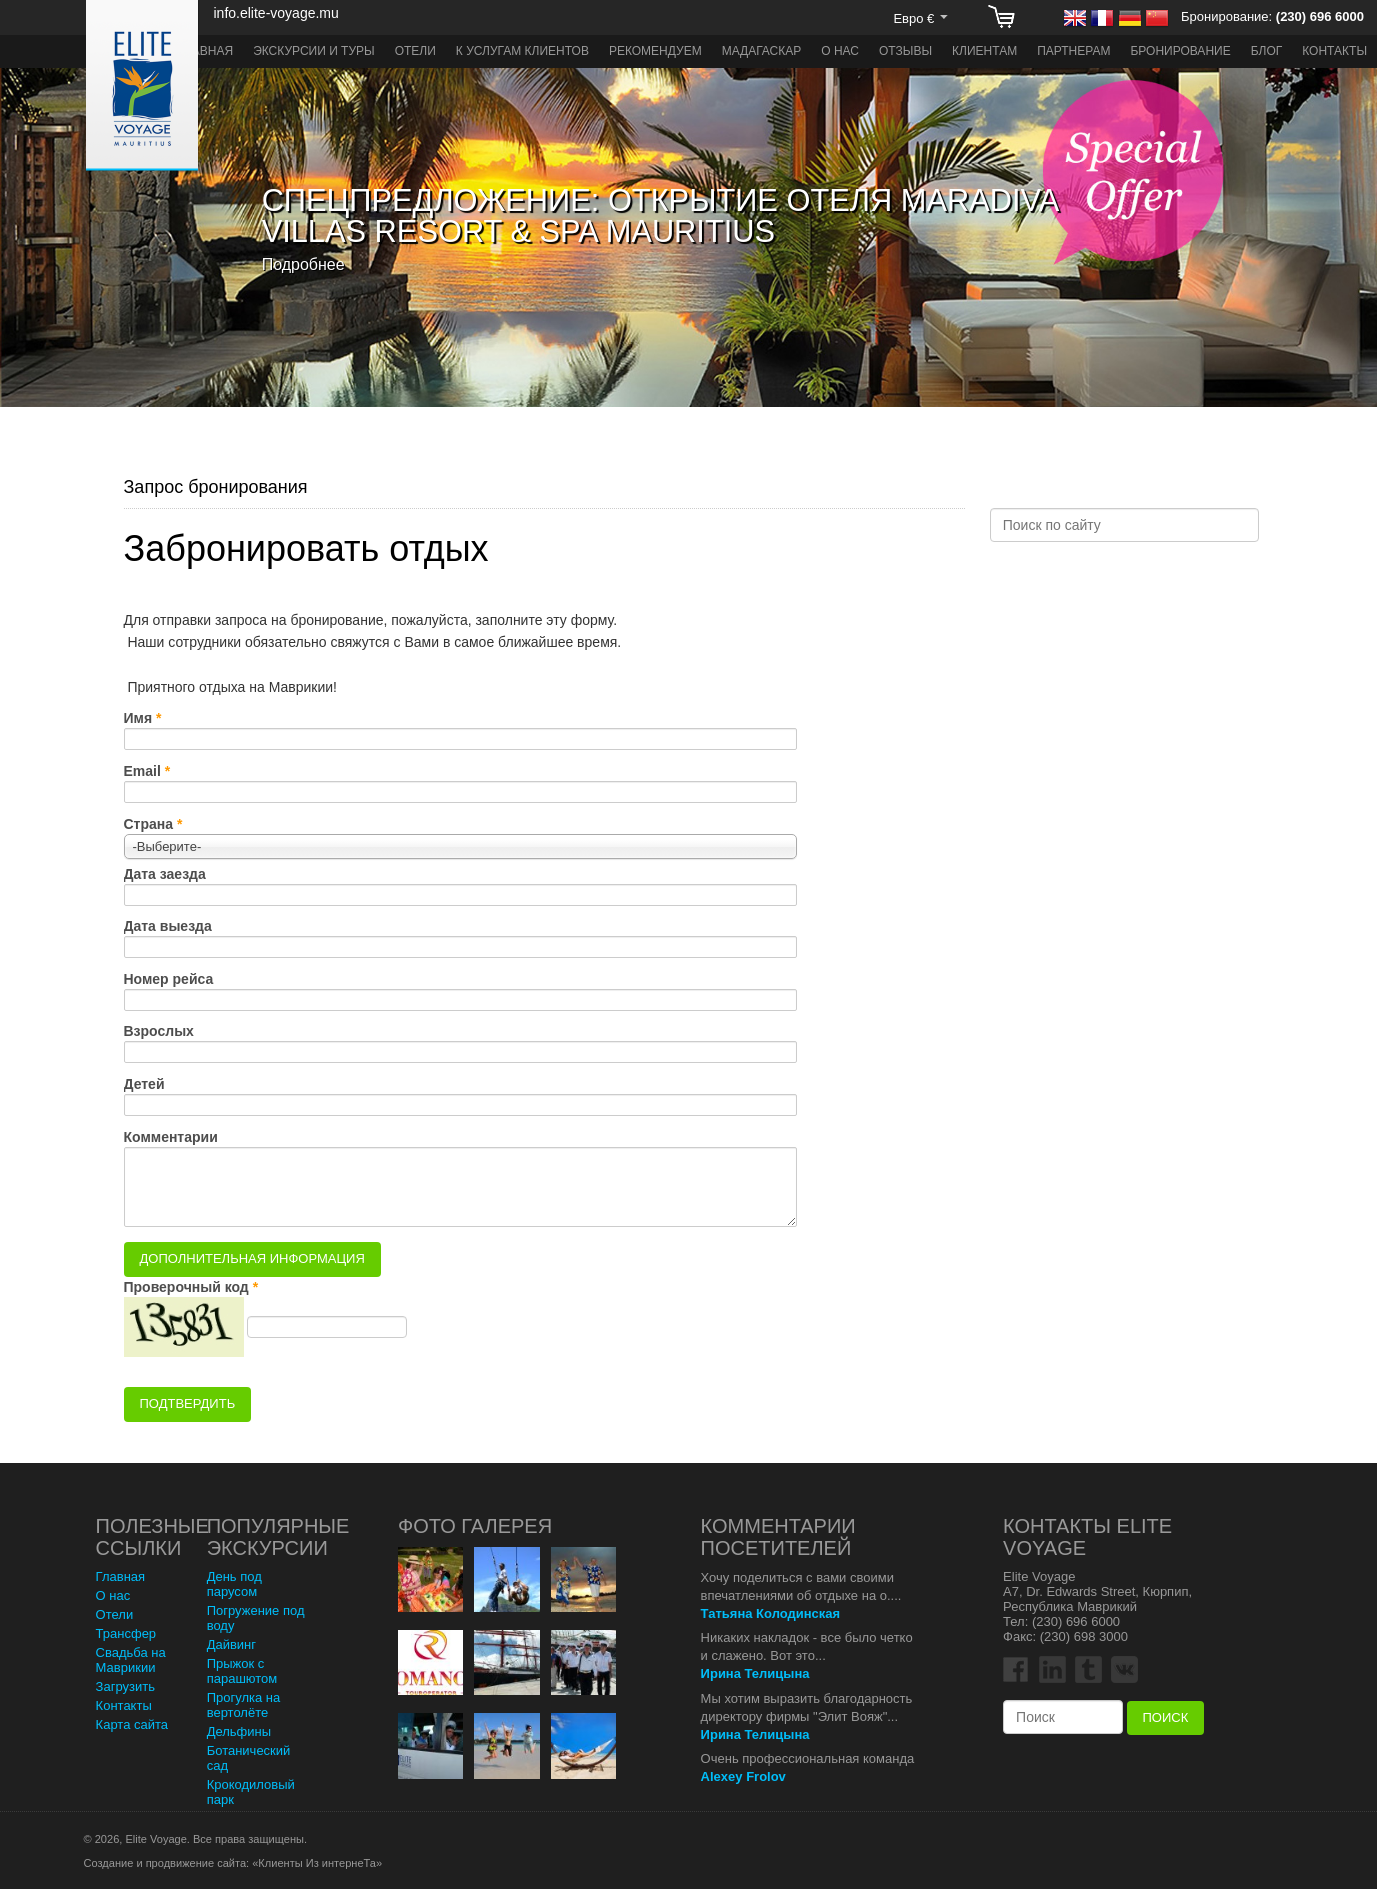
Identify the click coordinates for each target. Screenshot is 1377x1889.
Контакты (1334, 51)
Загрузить (125, 1686)
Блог (1267, 51)
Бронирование (1180, 51)
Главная (205, 51)
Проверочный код (186, 1287)
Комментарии (171, 1137)
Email (142, 771)
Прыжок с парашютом (242, 1671)
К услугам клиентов (522, 51)
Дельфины (239, 1731)
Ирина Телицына (755, 1673)
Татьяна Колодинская (771, 1613)
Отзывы (905, 51)
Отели (415, 51)
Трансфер (126, 1633)
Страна (149, 824)
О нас (840, 51)
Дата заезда (165, 874)
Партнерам (1073, 51)
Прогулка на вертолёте (244, 1705)
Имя (138, 718)
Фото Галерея (475, 1526)
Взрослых (159, 1031)
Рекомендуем (655, 51)
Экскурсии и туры (314, 51)
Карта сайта (132, 1724)
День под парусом (234, 1584)
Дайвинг (231, 1644)
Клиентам (984, 51)
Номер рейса (169, 979)
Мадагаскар (762, 51)
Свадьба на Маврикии (131, 1660)
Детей (144, 1084)
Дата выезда (168, 926)
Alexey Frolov (743, 1776)
